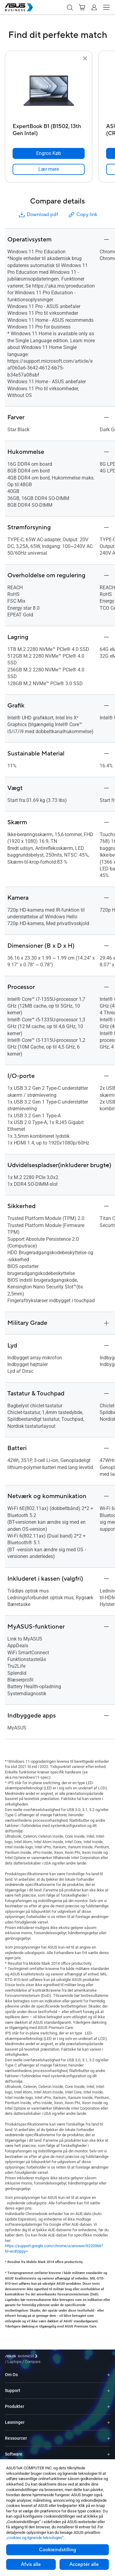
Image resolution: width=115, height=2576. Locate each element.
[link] (49, 169)
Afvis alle (31, 2564)
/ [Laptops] (48, 2357)
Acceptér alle (84, 2564)
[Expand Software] (108, 2450)
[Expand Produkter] (108, 2402)
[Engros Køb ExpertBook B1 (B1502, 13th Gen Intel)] (49, 153)
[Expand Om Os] (108, 2370)
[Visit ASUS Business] (22, 2357)
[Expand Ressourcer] (108, 2434)
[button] (69, 7)
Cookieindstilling (57, 2550)
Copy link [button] (82, 215)
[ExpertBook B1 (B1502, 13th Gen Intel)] (49, 128)
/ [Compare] (65, 2357)
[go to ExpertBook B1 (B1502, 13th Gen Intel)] (49, 91)
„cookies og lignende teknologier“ (35, 2537)
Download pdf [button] (38, 215)
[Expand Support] (108, 2386)
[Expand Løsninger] (108, 2418)
